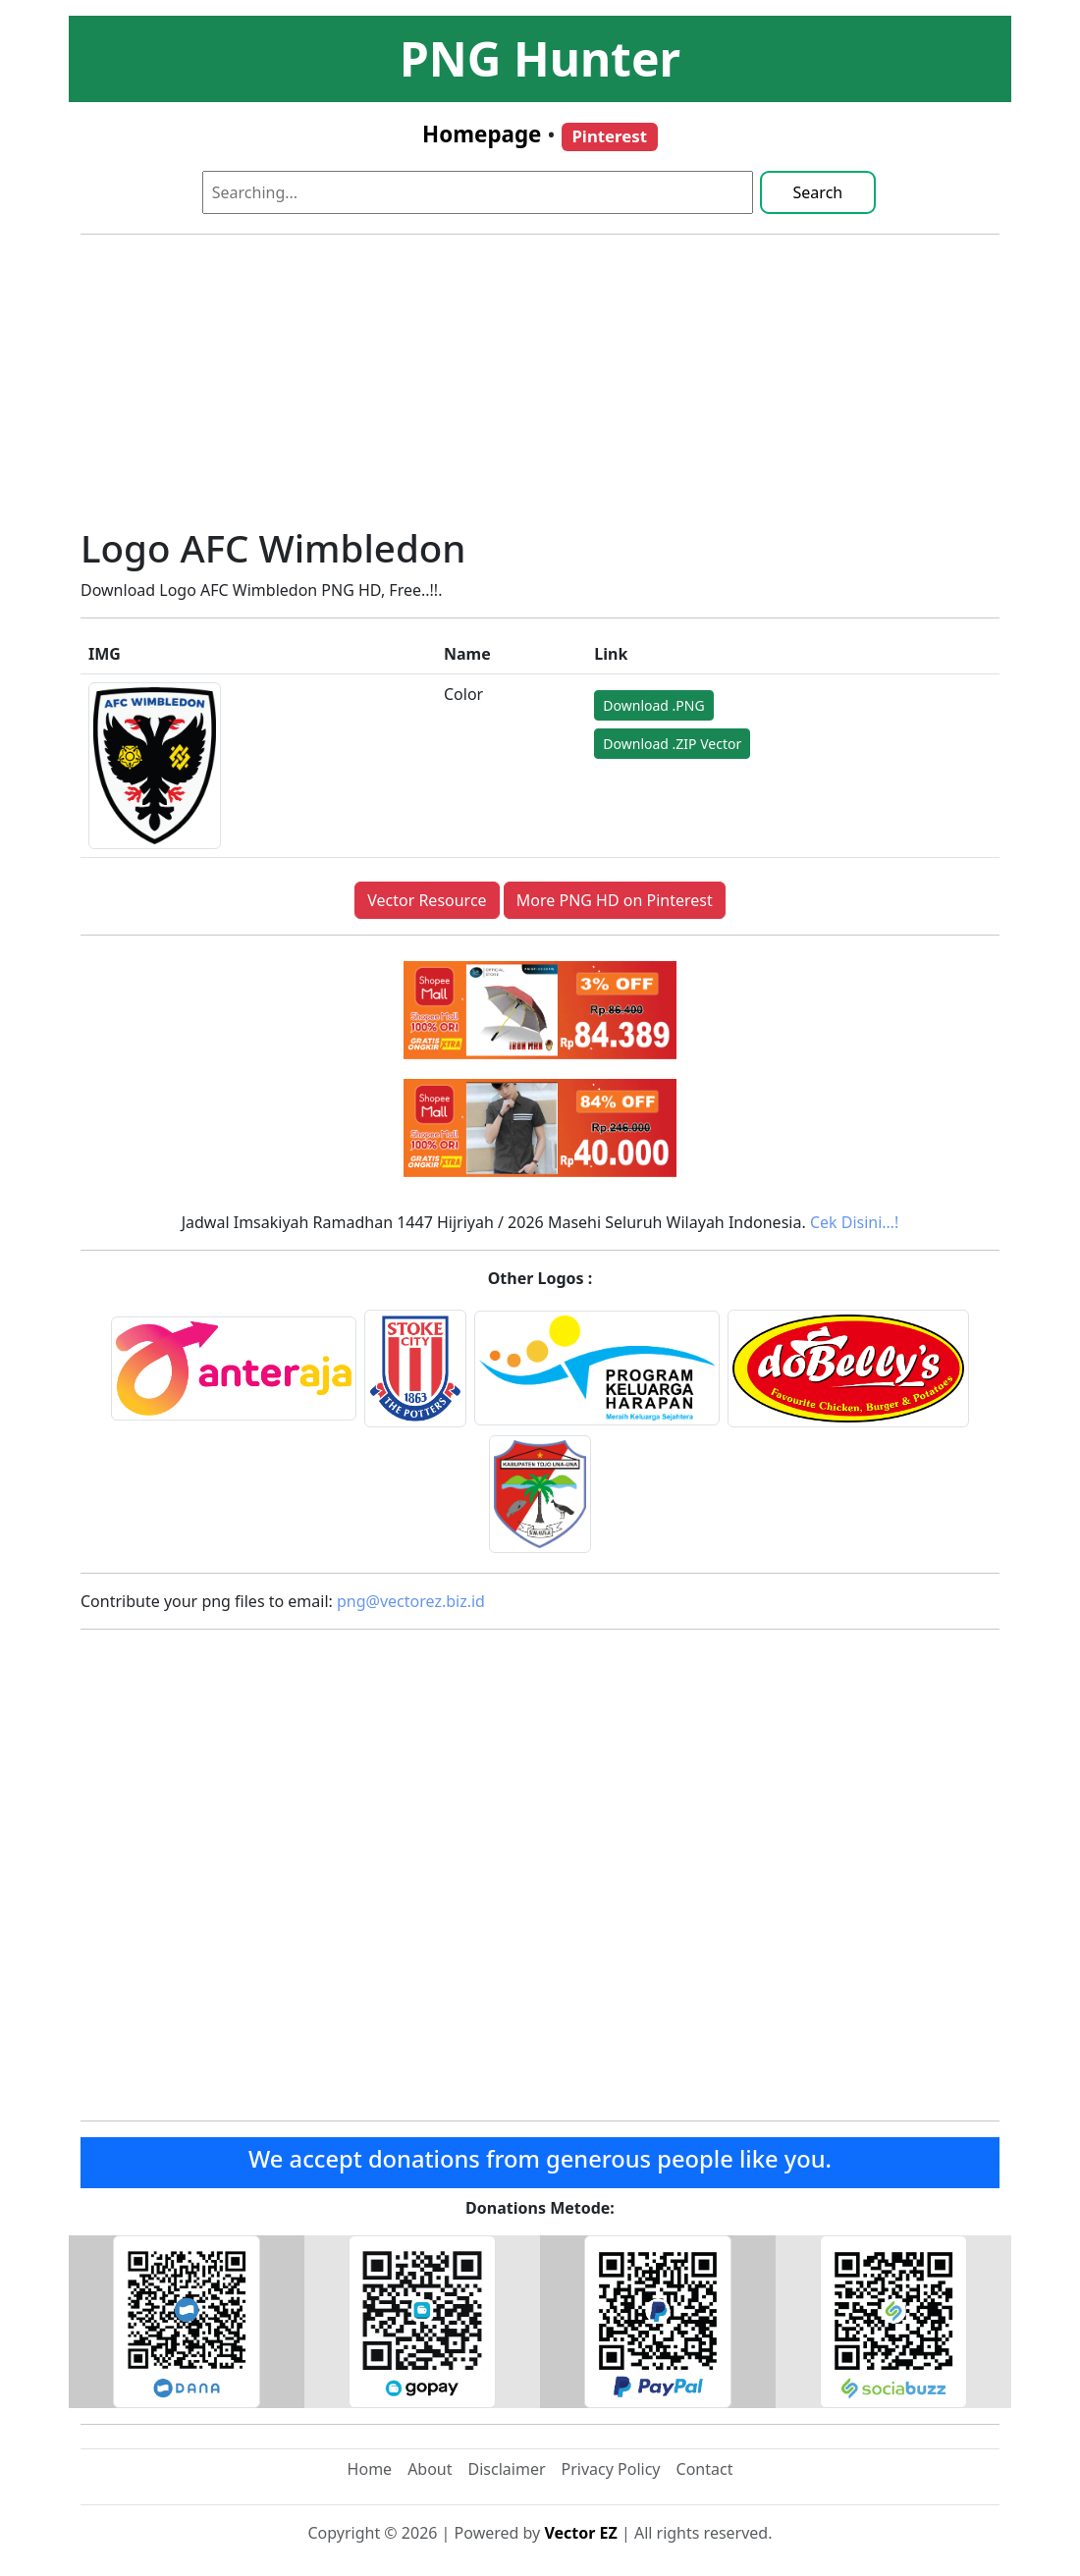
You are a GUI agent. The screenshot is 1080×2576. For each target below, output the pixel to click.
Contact (704, 2469)
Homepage (481, 134)
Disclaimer (507, 2469)
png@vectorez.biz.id (411, 1601)
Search (818, 192)
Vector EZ (580, 2533)
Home (370, 2469)
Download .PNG (653, 705)
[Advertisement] (540, 387)
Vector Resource (426, 900)
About (429, 2469)
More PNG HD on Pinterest (614, 900)
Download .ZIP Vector (672, 743)
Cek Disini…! (854, 1222)
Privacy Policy (611, 2469)
